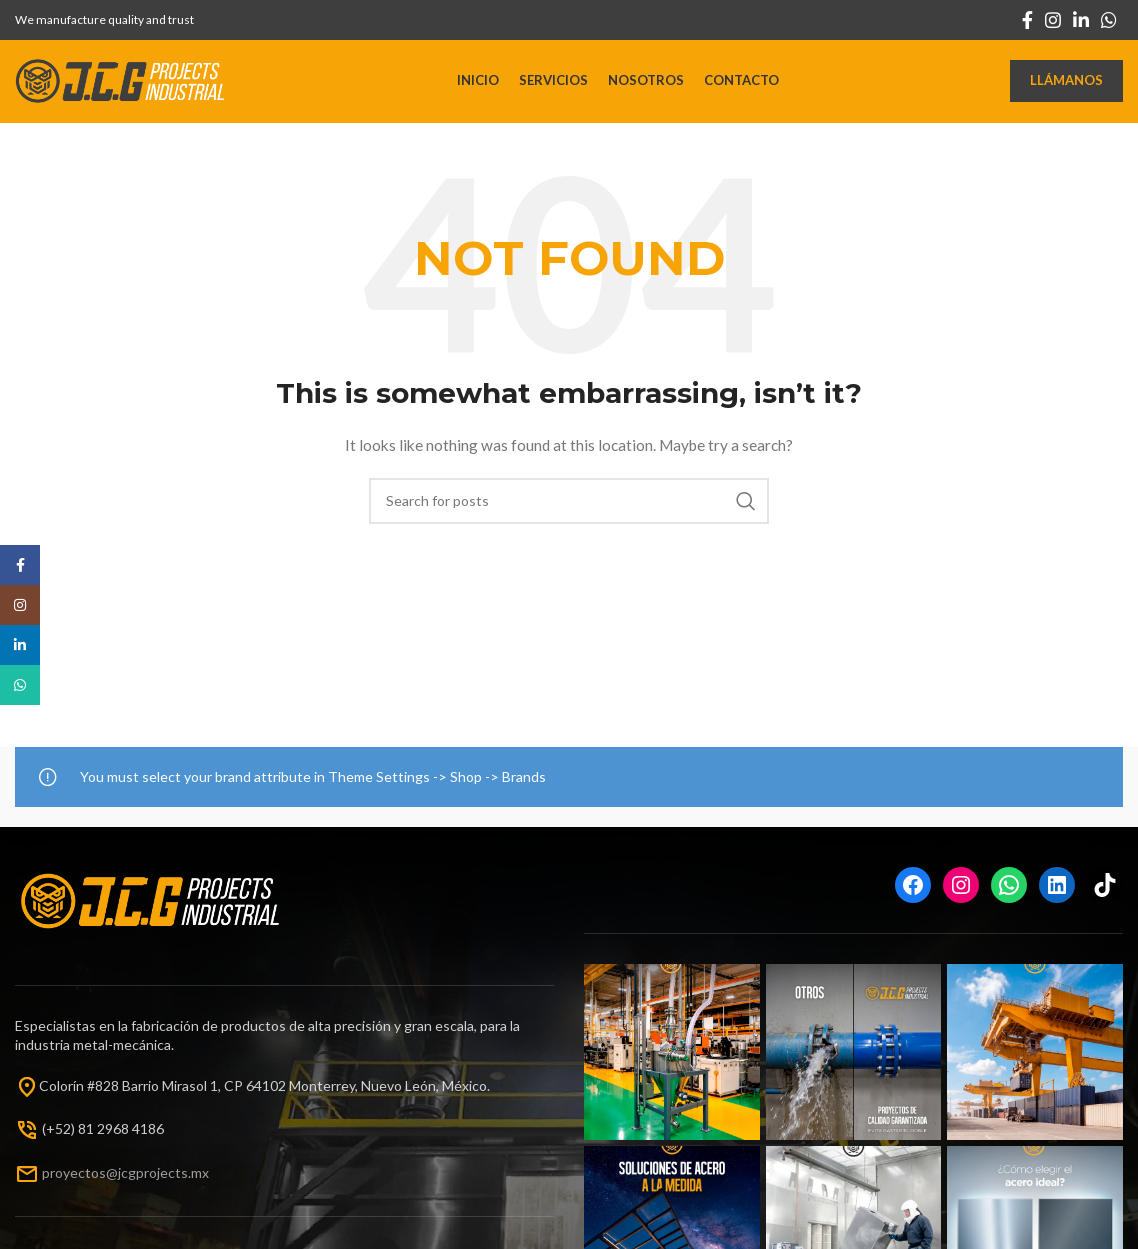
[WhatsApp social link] (1109, 20)
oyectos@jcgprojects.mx (132, 1178)
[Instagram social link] (1053, 20)
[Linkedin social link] (1081, 20)
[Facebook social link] (1027, 20)
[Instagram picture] (672, 1060)
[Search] (569, 508)
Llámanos (1066, 84)
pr (48, 1178)
